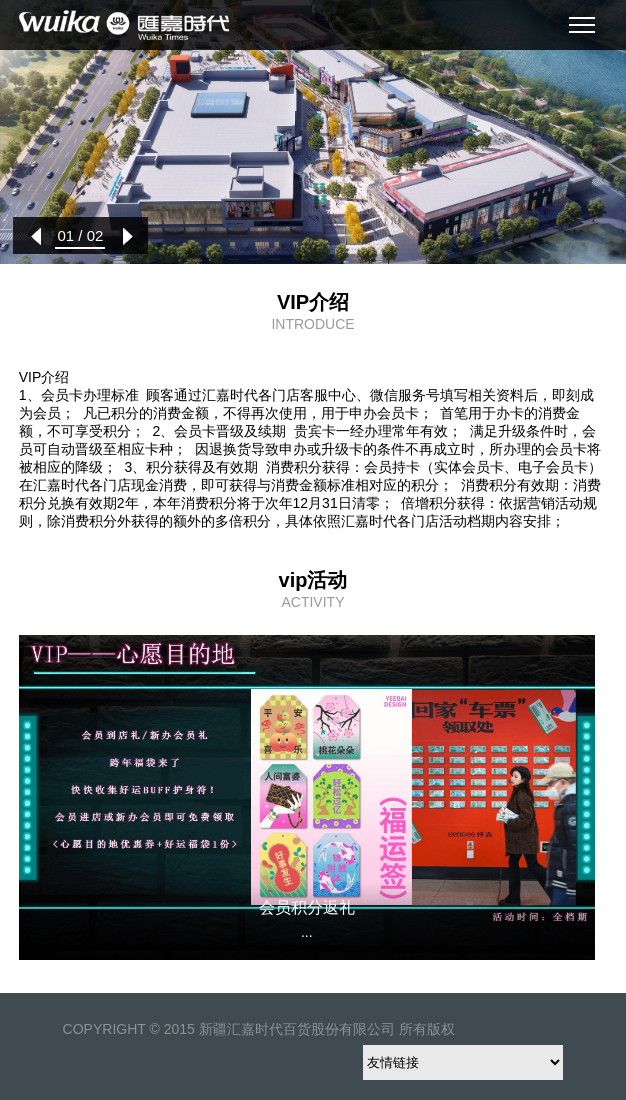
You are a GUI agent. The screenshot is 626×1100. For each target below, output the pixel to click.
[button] (36, 237)
